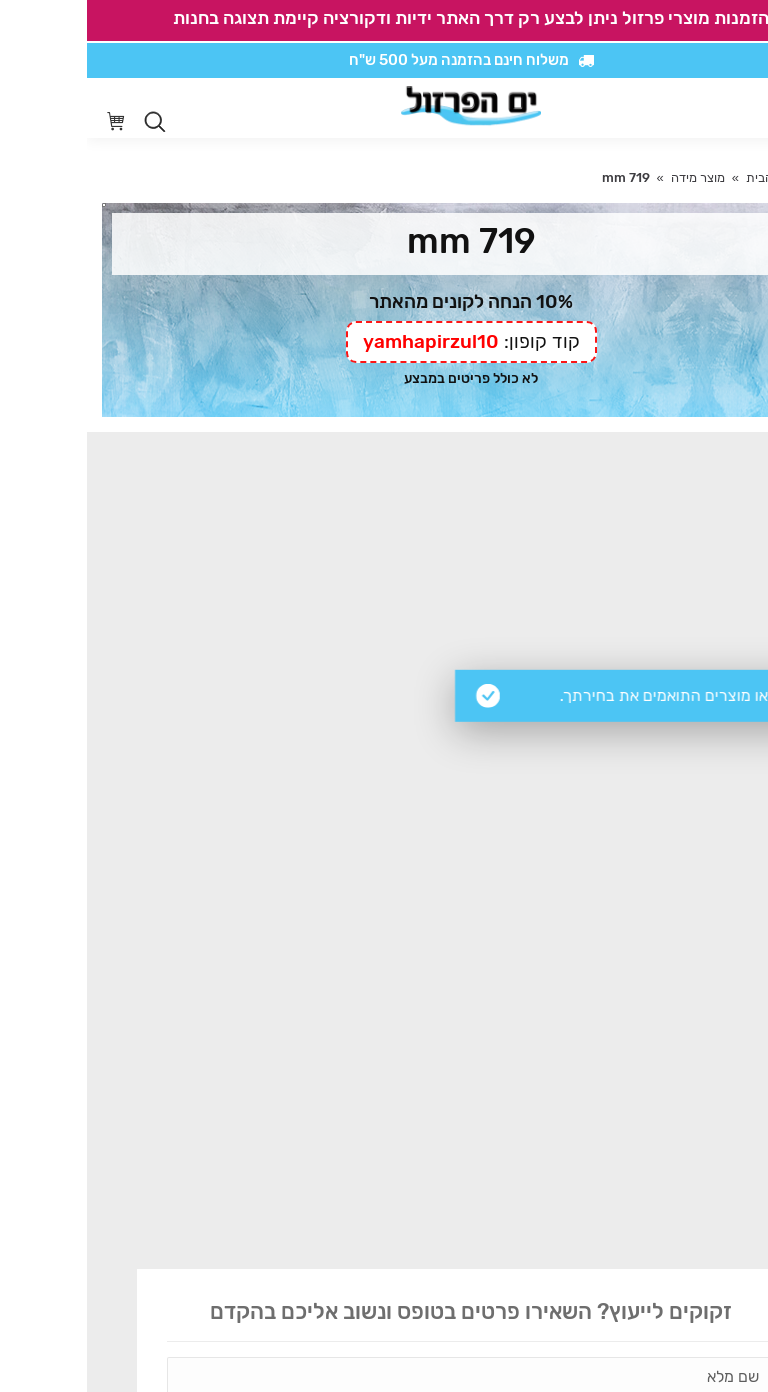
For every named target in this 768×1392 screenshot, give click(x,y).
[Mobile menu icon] (737, 108)
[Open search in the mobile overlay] (68, 122)
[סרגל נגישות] (694, 108)
